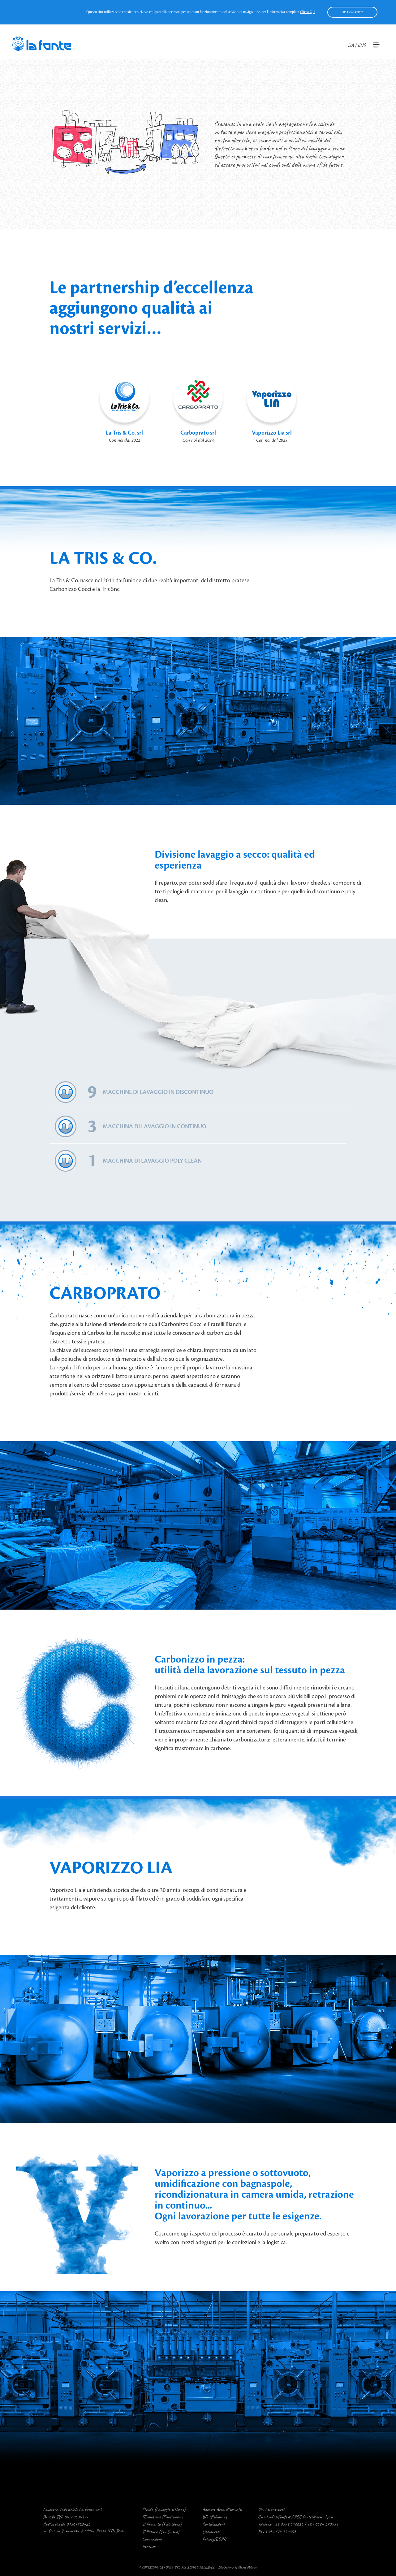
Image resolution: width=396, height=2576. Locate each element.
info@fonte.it (279, 2517)
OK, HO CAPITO (352, 12)
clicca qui (307, 12)
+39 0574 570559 (322, 2524)
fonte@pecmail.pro (318, 2517)
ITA (350, 45)
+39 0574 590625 (288, 2524)
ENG (362, 45)
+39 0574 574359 (280, 2532)
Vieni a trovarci (271, 2509)
